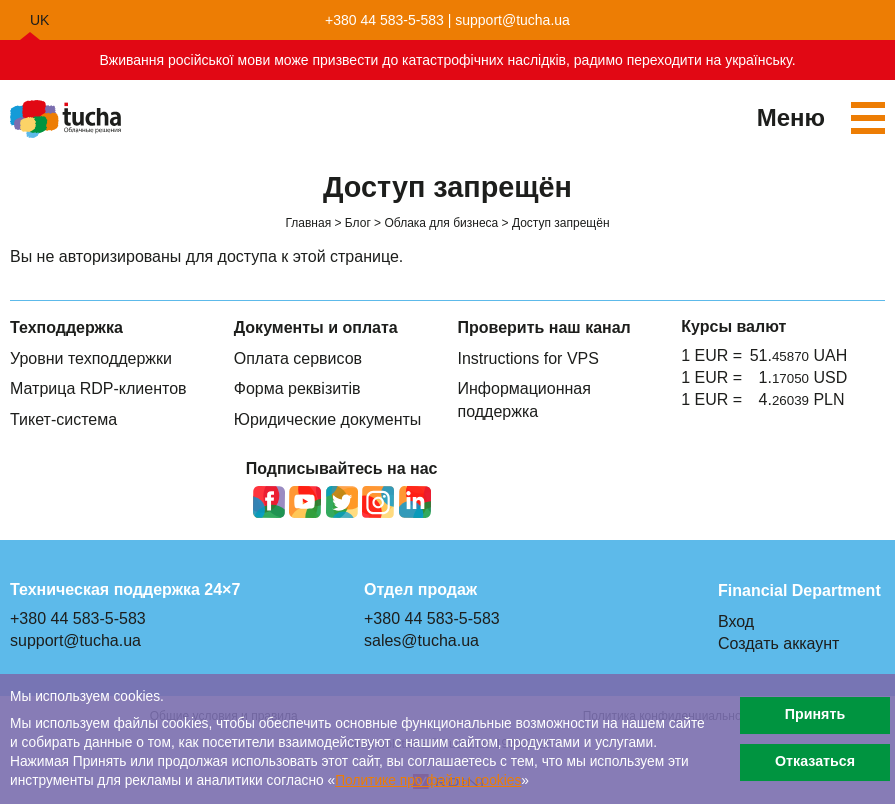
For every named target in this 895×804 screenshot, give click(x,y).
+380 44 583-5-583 (384, 20)
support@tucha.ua (512, 20)
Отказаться (815, 761)
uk (39, 20)
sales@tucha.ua (421, 640)
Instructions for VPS (528, 358)
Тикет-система (63, 419)
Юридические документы (328, 419)
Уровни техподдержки (91, 358)
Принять (815, 715)
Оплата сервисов (298, 358)
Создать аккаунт (778, 643)
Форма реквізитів (297, 388)
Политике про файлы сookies (428, 780)
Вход (736, 621)
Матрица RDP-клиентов (98, 388)
